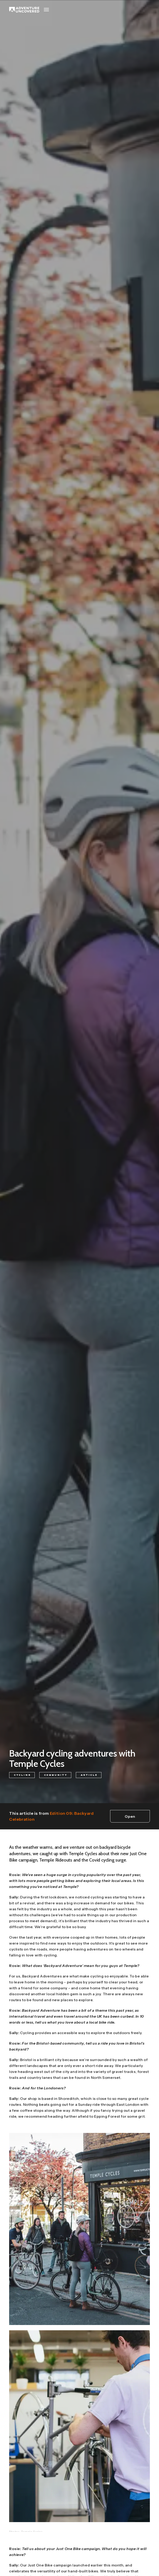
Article (89, 1776)
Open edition (130, 1818)
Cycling (22, 1775)
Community (55, 1776)
